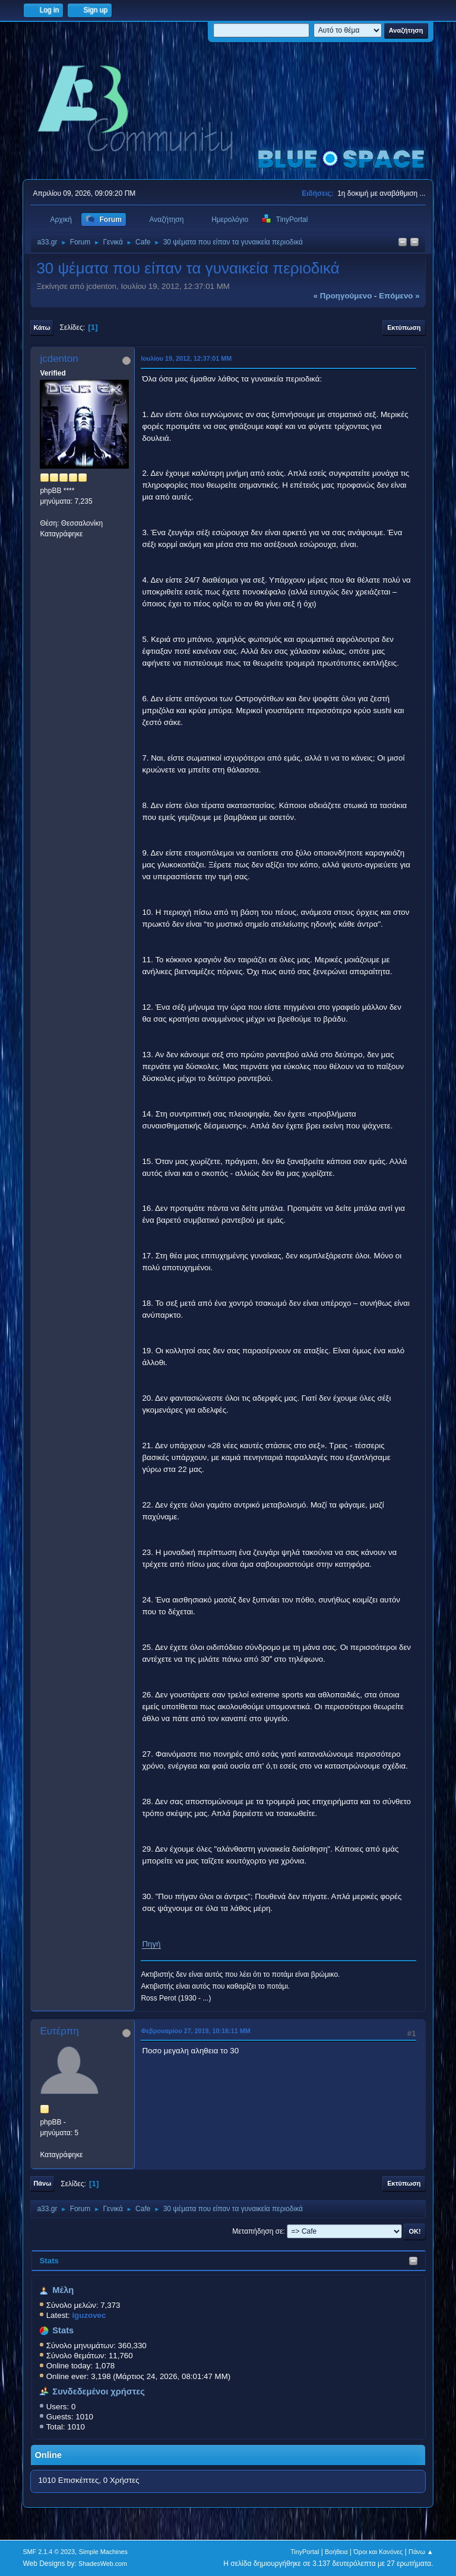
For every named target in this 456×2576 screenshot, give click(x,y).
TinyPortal (304, 2551)
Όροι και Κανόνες (378, 2551)
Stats (49, 2260)
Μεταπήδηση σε (257, 2231)
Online (48, 2455)
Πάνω (42, 2183)
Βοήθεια (336, 2551)
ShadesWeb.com (102, 2563)
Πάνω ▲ (420, 2551)
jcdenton (59, 358)
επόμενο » (399, 295)
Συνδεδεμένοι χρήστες (98, 2391)
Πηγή (151, 1943)
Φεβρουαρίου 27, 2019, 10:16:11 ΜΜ (195, 2030)
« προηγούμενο (343, 295)
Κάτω (41, 327)
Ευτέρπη (59, 2031)
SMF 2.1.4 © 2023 (49, 2551)
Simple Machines (103, 2551)
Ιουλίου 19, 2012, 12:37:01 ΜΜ (186, 358)
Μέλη (63, 2290)
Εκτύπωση (403, 327)
